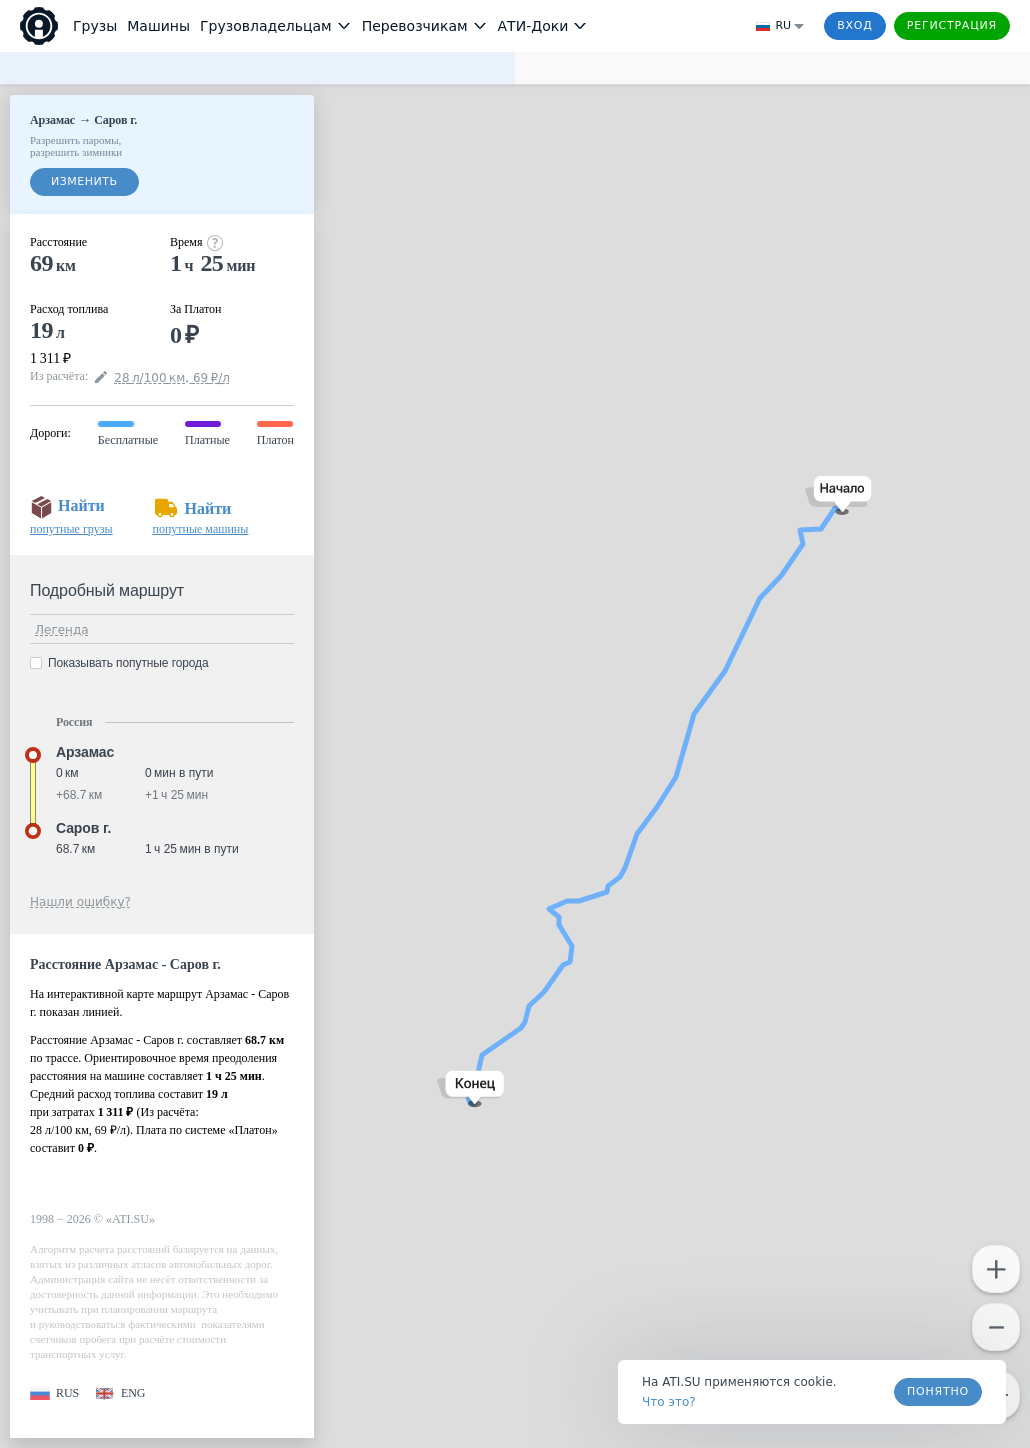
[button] (838, 495)
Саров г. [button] (83, 828)
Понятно (938, 1391)
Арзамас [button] (85, 752)
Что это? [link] (669, 1402)
